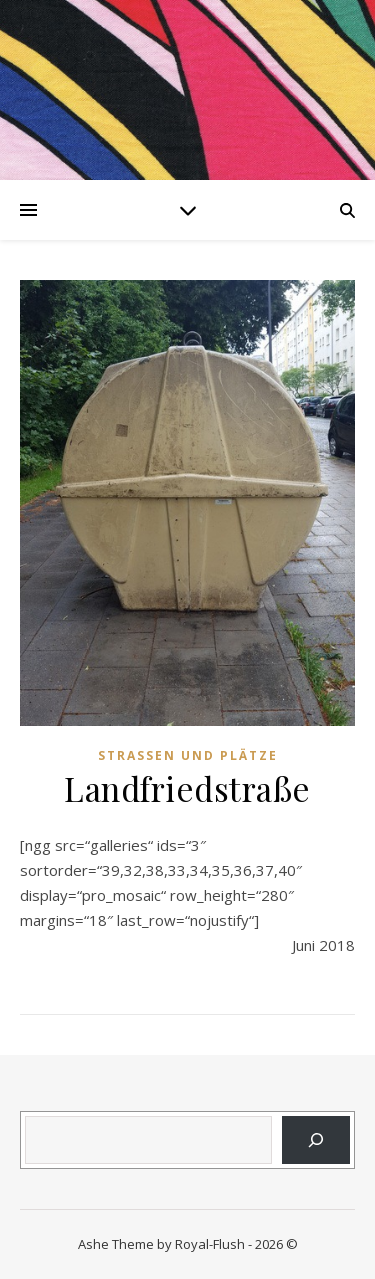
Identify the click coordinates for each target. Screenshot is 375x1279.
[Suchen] (316, 1140)
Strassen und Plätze (188, 755)
